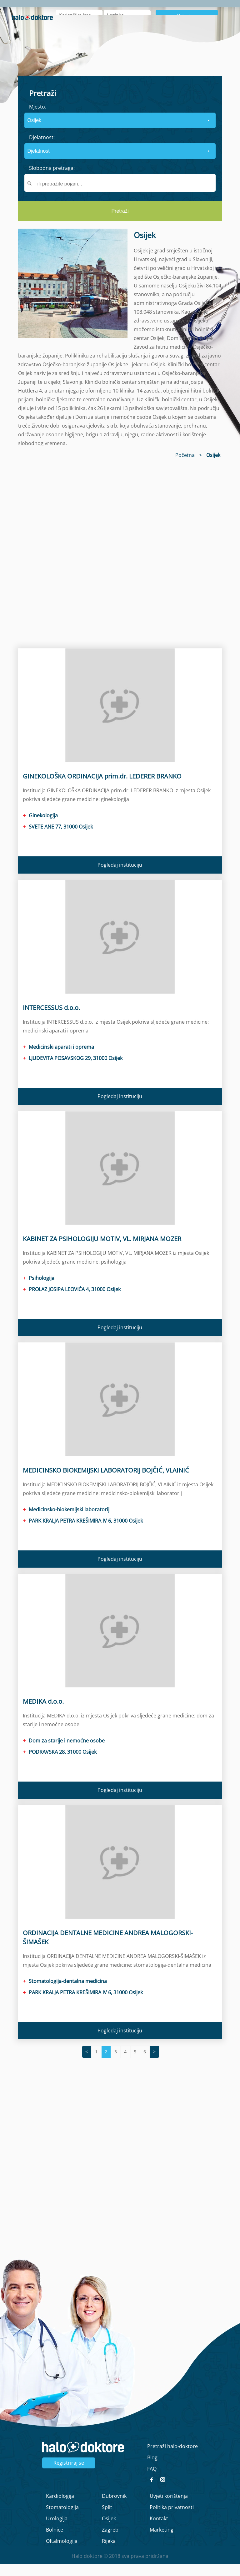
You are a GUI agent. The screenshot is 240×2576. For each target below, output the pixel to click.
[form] (120, 160)
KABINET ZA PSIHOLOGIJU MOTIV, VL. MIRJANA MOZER (102, 1250)
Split (107, 2519)
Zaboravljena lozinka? (129, 37)
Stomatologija (62, 2519)
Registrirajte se (210, 37)
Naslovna (118, 9)
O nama (147, 9)
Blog (199, 9)
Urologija (57, 2530)
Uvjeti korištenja (169, 2507)
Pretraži (119, 223)
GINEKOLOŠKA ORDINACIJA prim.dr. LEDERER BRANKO (102, 788)
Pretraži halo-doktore (172, 2458)
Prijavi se (187, 27)
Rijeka (109, 2552)
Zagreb (110, 2541)
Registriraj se (68, 2474)
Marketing (161, 2541)
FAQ (152, 2480)
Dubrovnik (114, 2507)
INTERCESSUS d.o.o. (51, 1019)
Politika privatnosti (172, 2519)
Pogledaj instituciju (120, 876)
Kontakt (159, 2530)
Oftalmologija (62, 2552)
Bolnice (54, 2541)
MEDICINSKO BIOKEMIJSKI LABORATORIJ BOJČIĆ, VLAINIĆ (106, 1482)
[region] (120, 563)
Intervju (175, 9)
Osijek (109, 2530)
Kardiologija (60, 2507)
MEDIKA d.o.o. (43, 1713)
